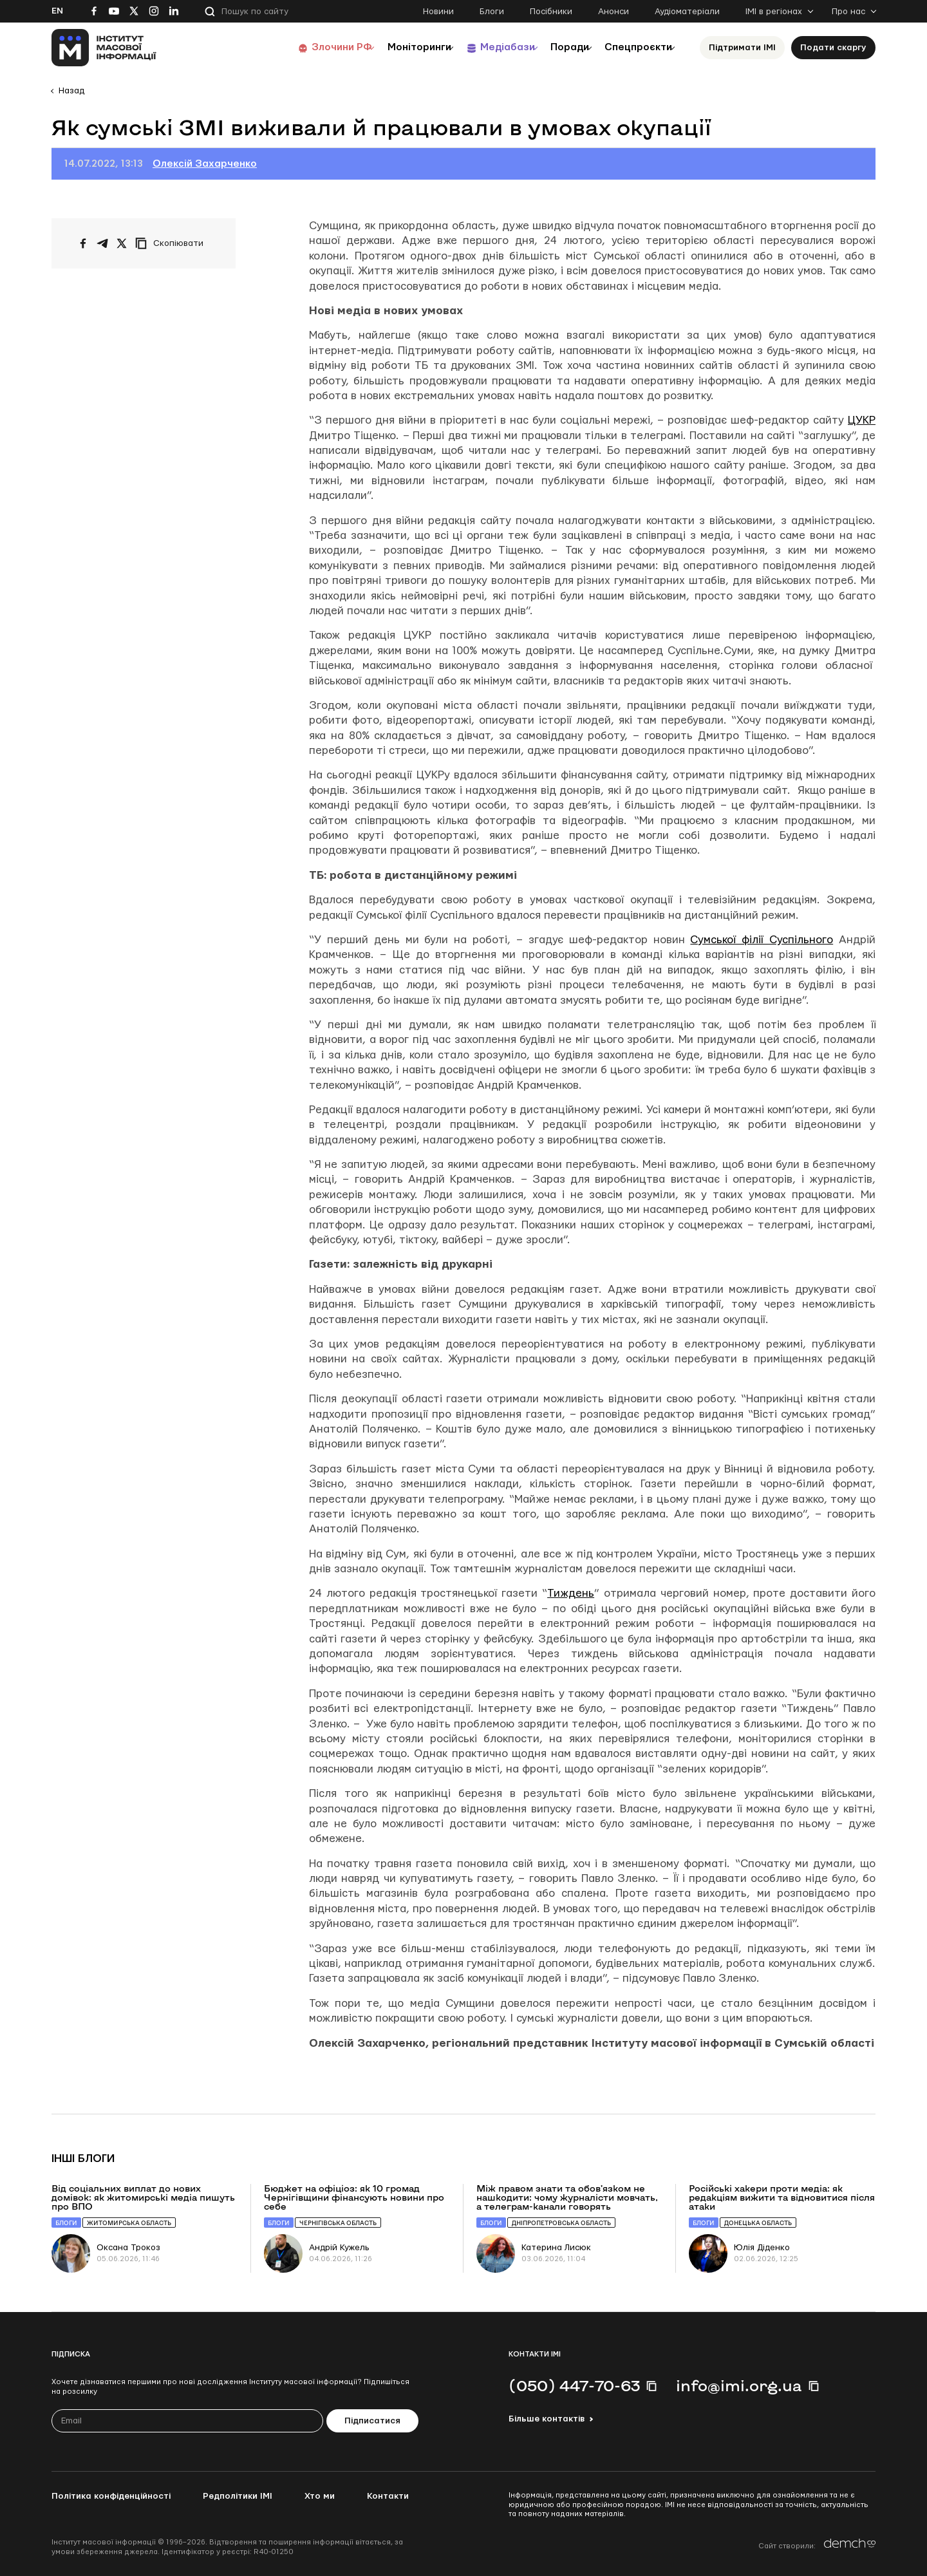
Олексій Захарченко (205, 164)
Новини (438, 11)
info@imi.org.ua (739, 2385)
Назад (71, 90)
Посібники (551, 11)
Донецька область (758, 2222)
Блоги (492, 11)
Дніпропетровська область (561, 2222)
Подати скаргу (833, 47)
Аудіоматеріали (687, 11)
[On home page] (104, 47)
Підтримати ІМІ (742, 47)
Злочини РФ (300, 47)
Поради (554, 47)
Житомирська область (129, 2222)
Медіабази (482, 47)
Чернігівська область (338, 2222)
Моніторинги (386, 47)
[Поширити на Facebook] (83, 243)
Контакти (388, 2496)
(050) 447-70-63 (574, 2385)
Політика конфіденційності (111, 2496)
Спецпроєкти (633, 47)
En (57, 10)
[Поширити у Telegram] (102, 243)
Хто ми (319, 2496)
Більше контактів (547, 2418)
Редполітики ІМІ (237, 2496)
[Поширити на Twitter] (121, 243)
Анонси (613, 11)
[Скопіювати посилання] (172, 243)
